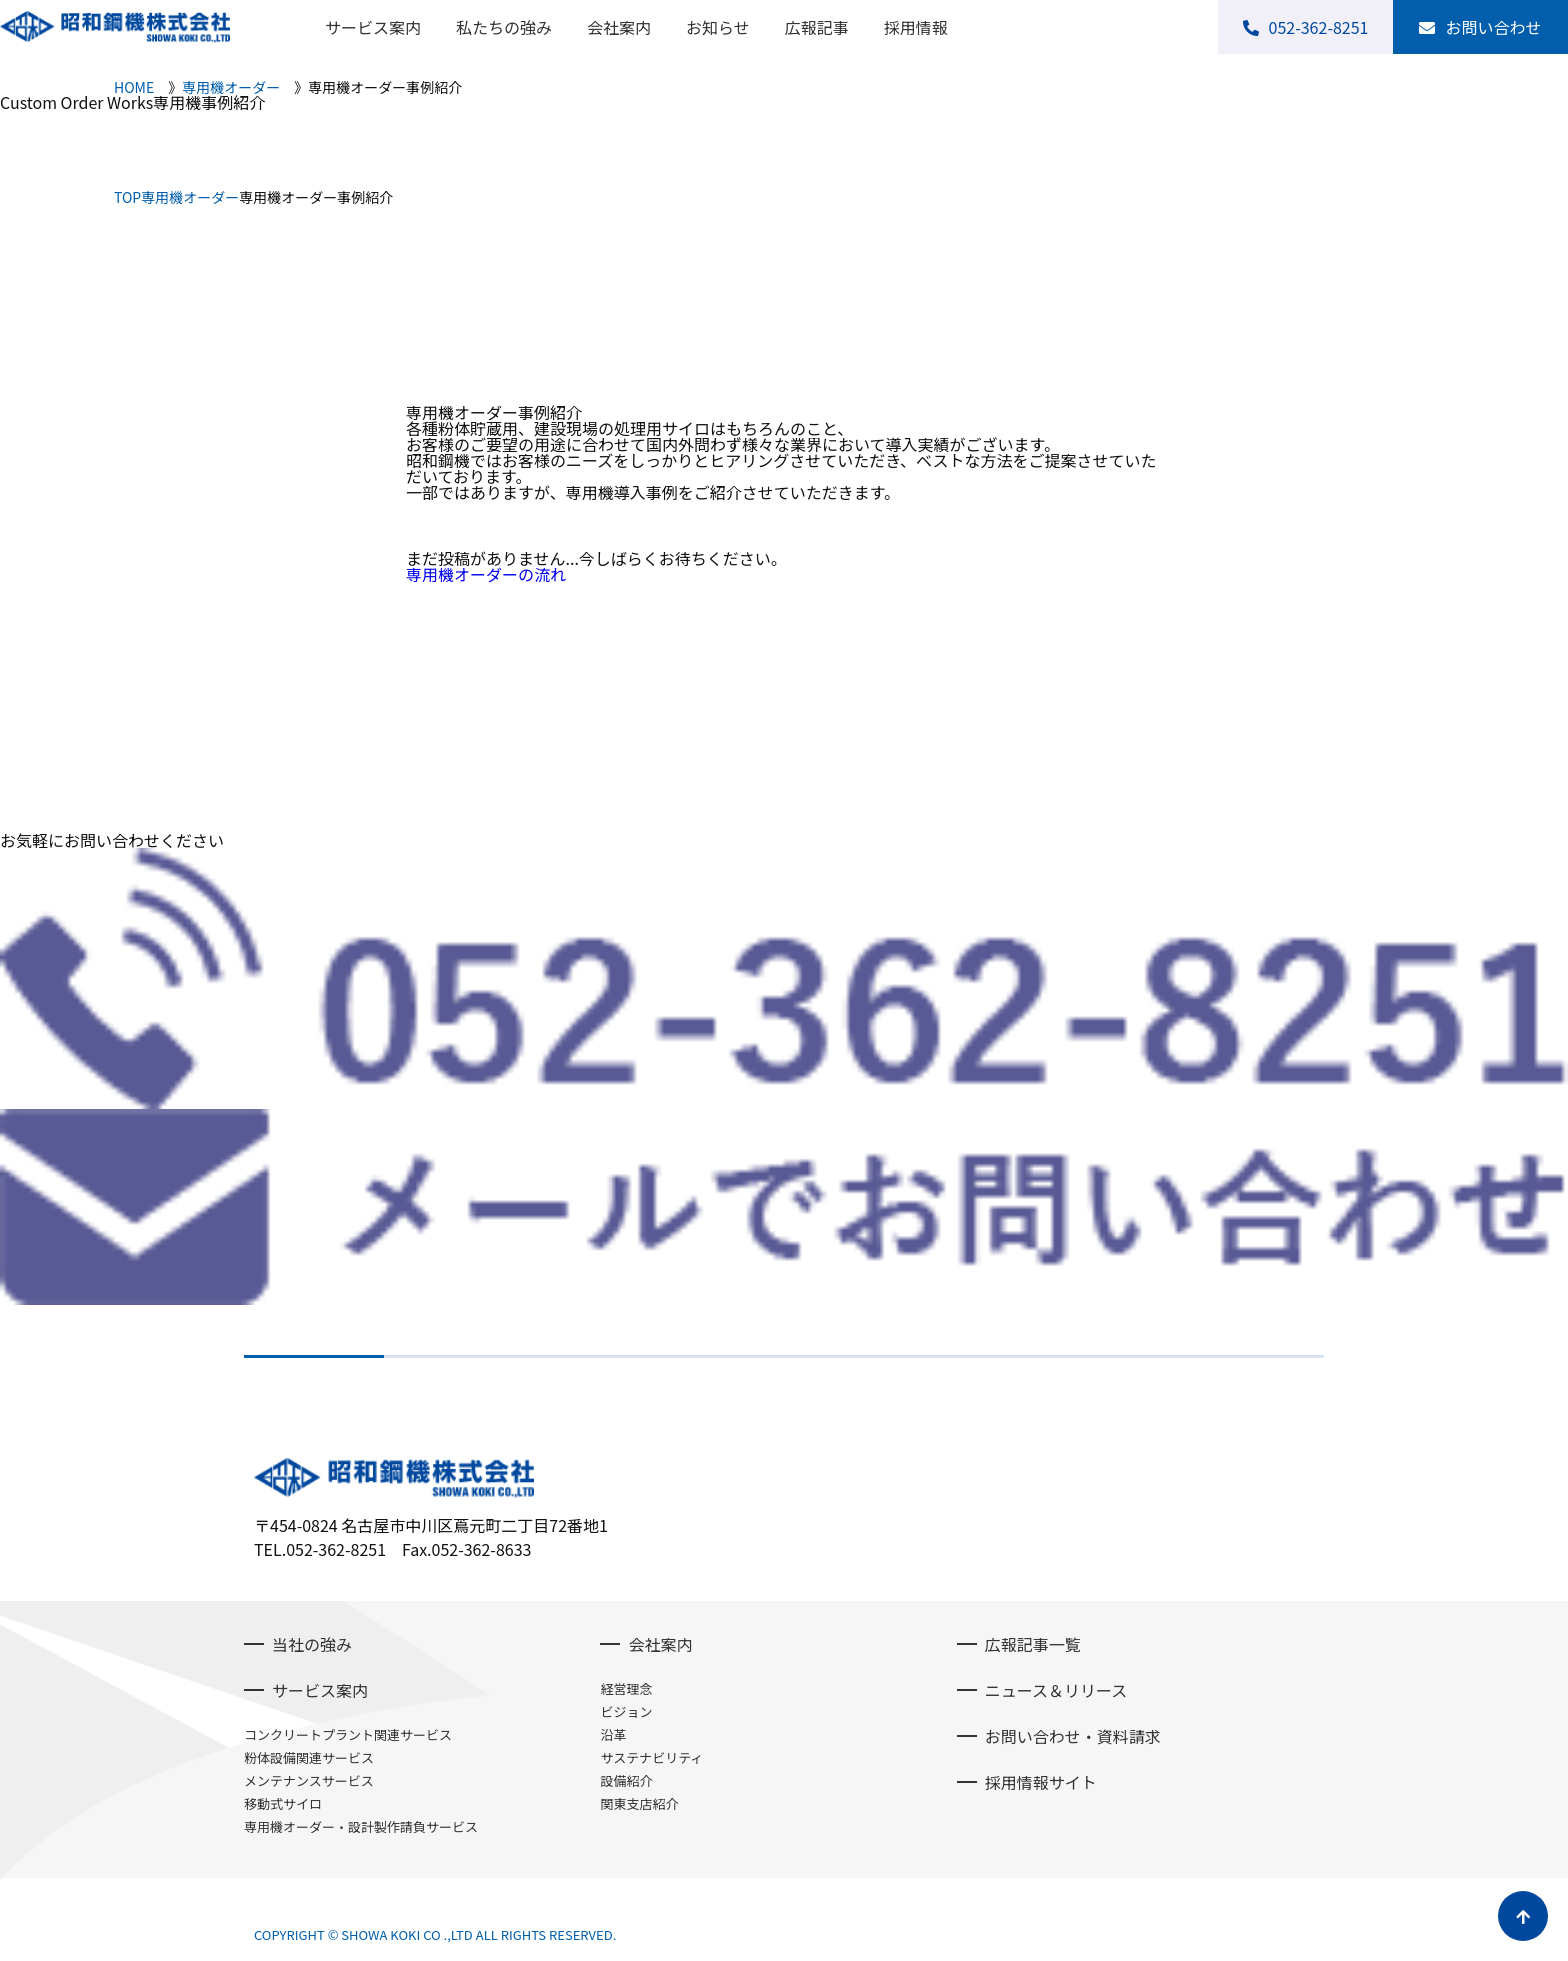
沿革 (613, 1734)
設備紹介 (626, 1780)
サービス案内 (373, 27)
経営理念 (626, 1688)
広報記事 (817, 27)
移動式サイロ (283, 1803)
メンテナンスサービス (309, 1780)
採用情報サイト (1041, 1782)
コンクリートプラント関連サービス (348, 1734)
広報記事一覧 (1033, 1644)
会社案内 (619, 27)
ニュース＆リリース (1056, 1690)
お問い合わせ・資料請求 (1073, 1736)
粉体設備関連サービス (309, 1757)
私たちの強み (504, 27)
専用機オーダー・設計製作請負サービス (361, 1826)
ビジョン (626, 1711)
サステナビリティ (651, 1757)
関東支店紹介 (639, 1803)
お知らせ (718, 27)
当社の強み (312, 1644)
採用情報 (916, 27)
